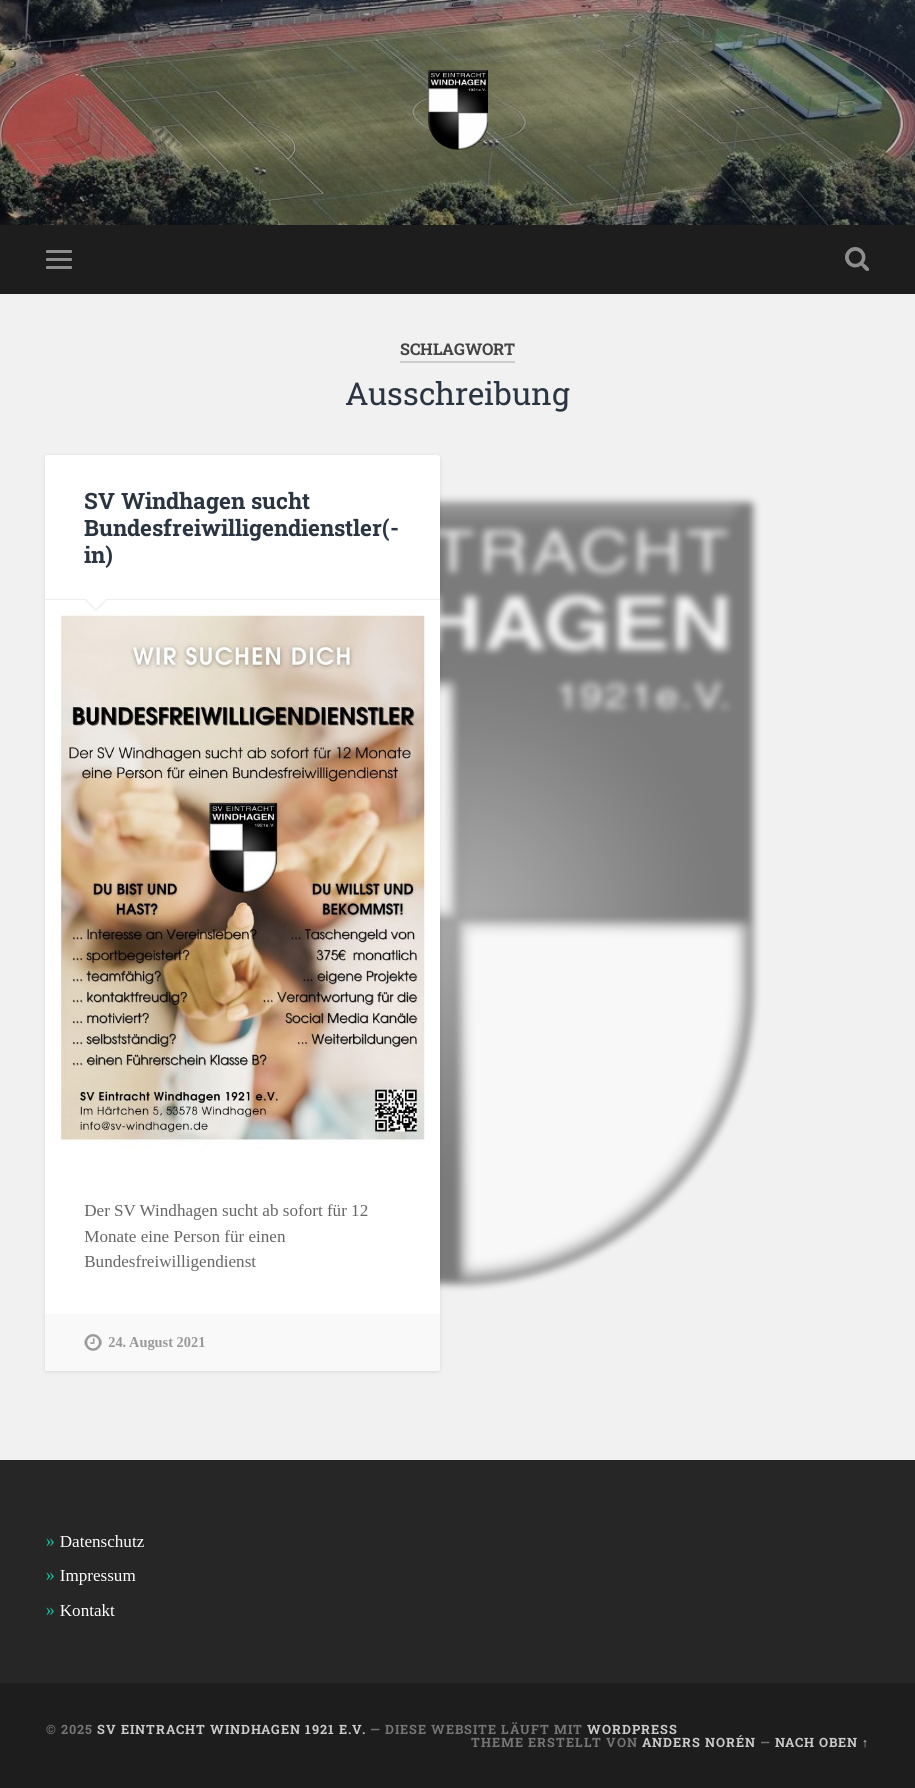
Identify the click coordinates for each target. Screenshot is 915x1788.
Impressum (98, 1575)
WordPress (632, 1729)
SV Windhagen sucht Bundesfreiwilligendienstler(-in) (241, 527)
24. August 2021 (156, 1342)
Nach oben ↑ (822, 1742)
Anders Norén (699, 1742)
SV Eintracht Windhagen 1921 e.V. (231, 1729)
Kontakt (87, 1610)
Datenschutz (102, 1541)
